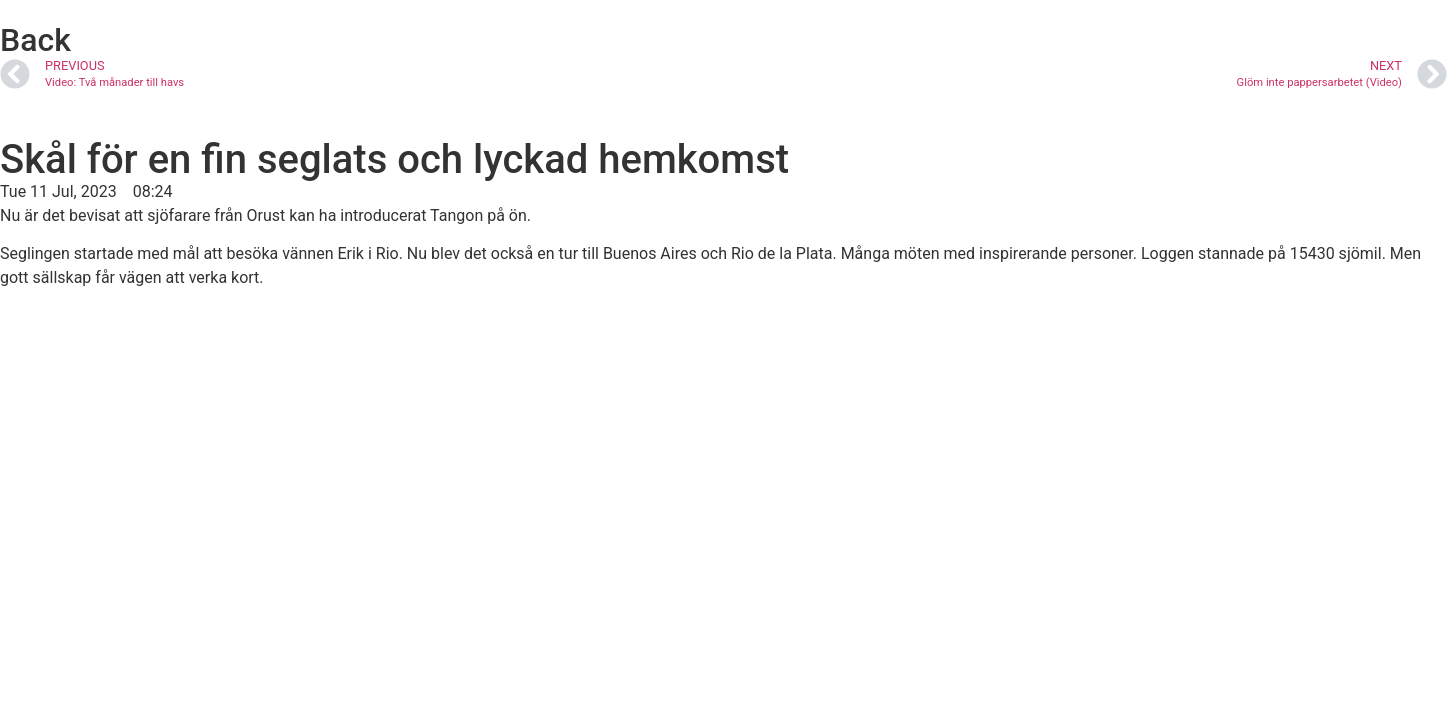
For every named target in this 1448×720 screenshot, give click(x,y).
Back (35, 40)
